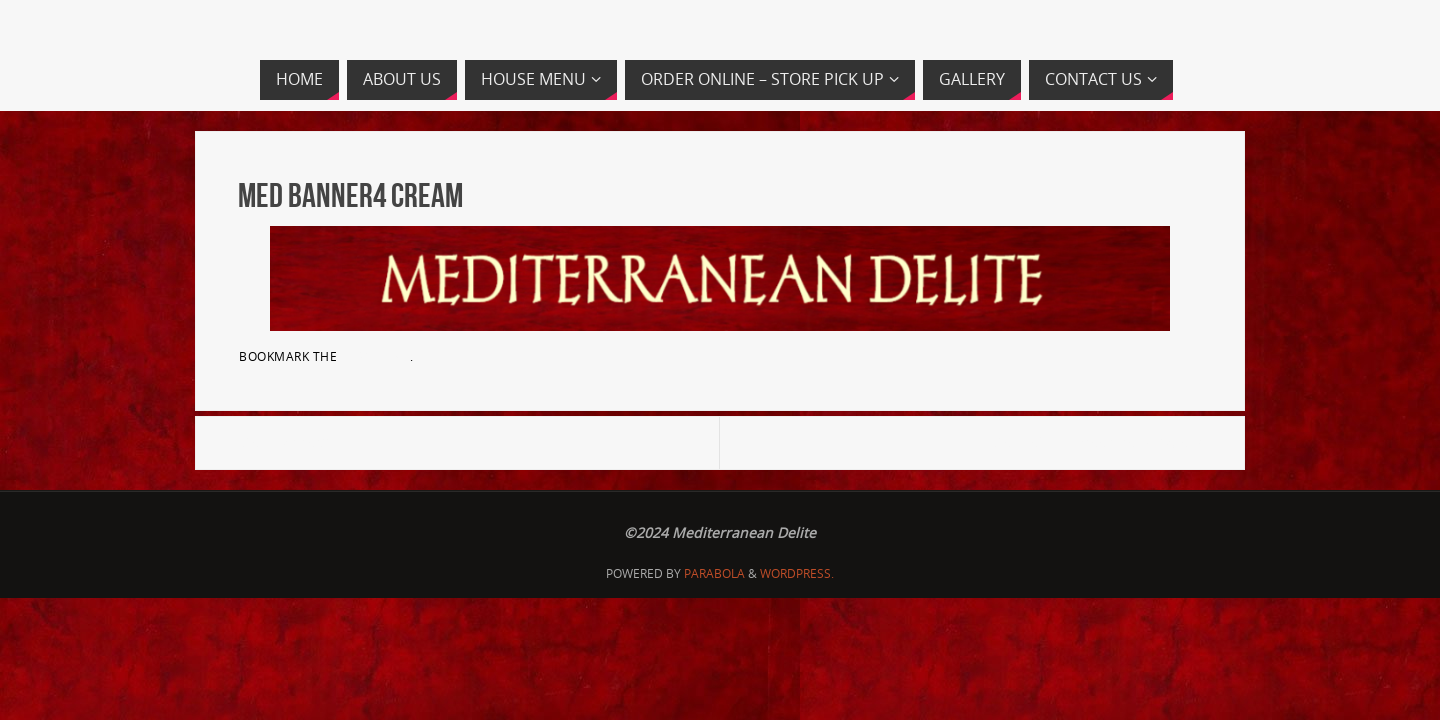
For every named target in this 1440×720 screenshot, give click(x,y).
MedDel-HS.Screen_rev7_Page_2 (1096, 442)
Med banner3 (283, 442)
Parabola (714, 573)
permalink (376, 356)
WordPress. (797, 573)
